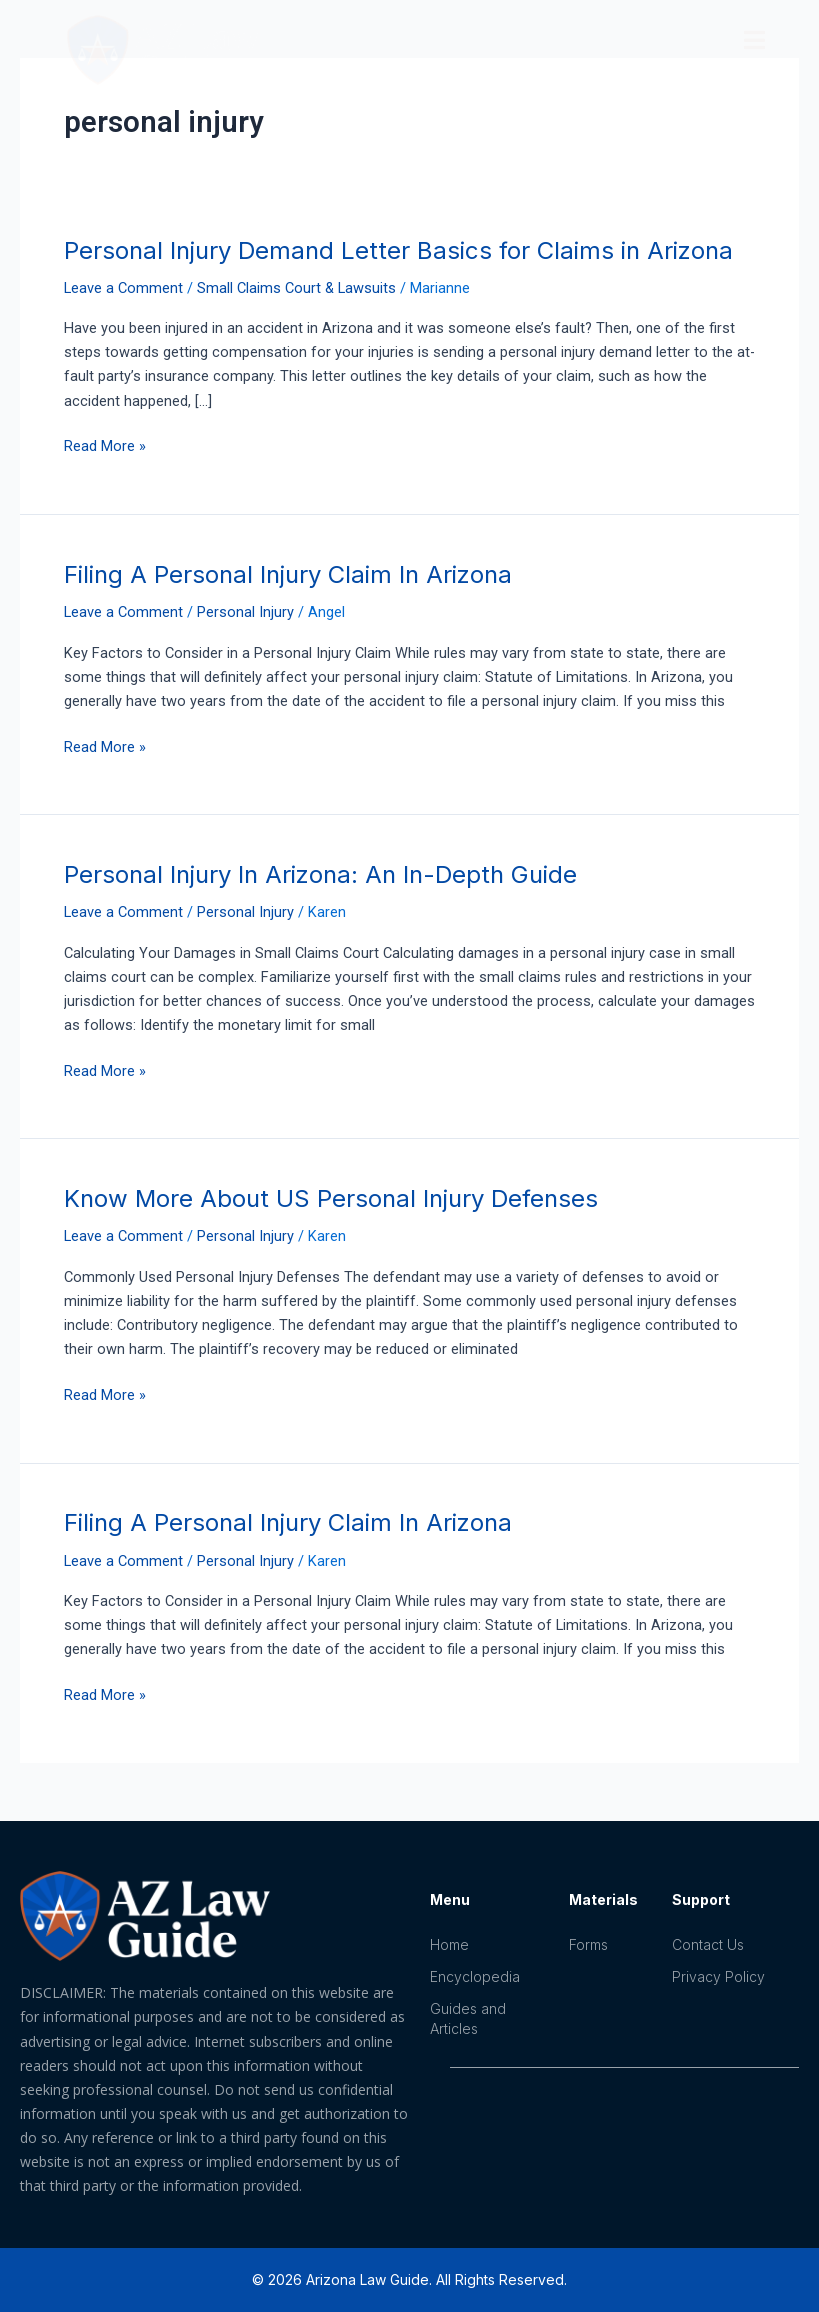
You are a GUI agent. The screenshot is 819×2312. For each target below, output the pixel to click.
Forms (588, 1944)
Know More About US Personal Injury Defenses (331, 1198)
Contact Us (708, 1944)
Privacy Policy (718, 1976)
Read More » (105, 444)
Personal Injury (245, 612)
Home (449, 1944)
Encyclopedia (475, 1976)
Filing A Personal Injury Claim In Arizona (288, 574)
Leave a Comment (123, 288)
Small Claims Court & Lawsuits (296, 288)
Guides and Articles (468, 2018)
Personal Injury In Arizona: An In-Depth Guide (320, 874)
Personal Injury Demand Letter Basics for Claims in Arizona (398, 250)
